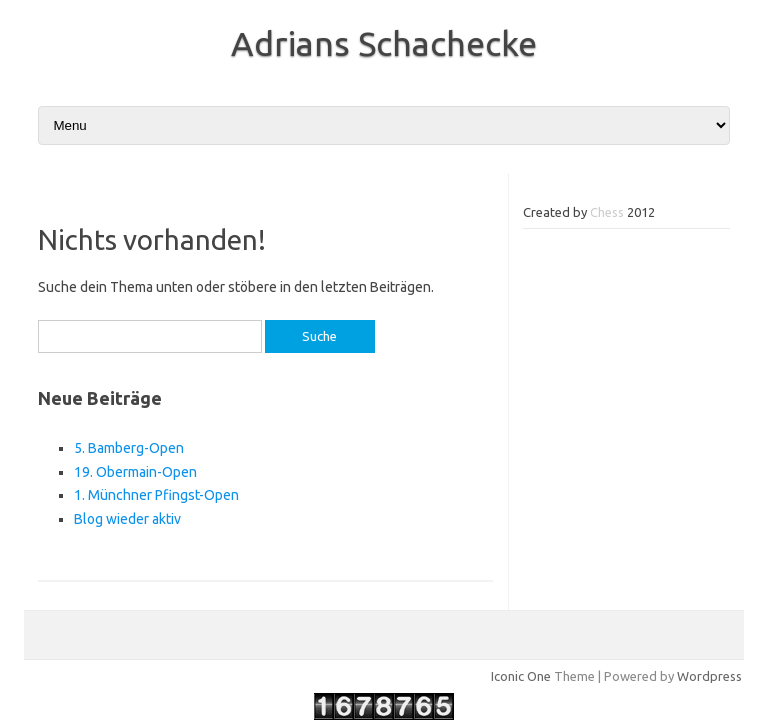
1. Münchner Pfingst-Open (156, 495)
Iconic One (521, 676)
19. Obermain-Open (135, 472)
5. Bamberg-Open (129, 448)
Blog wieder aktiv (127, 519)
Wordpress (709, 676)
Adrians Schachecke (384, 43)
